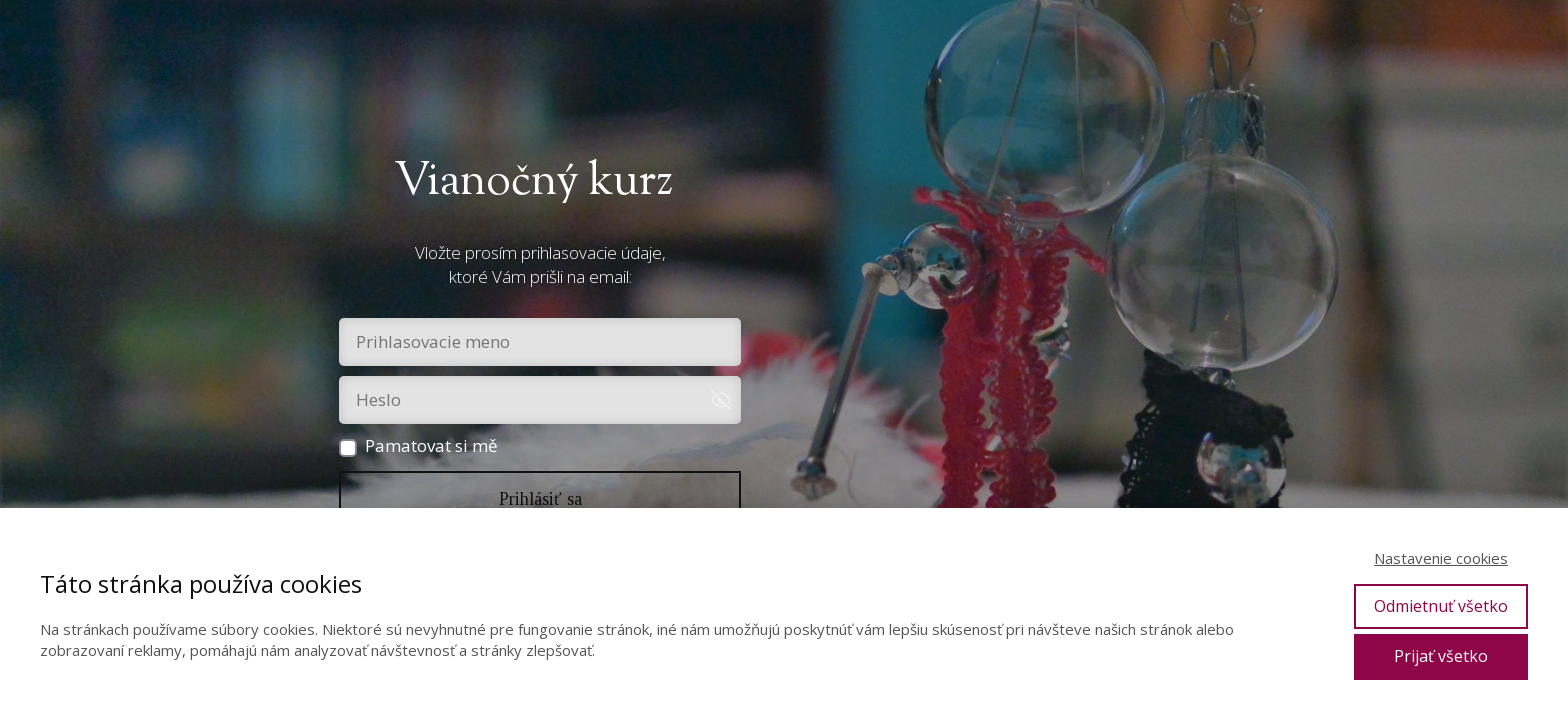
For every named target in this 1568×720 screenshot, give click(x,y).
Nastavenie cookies (1441, 558)
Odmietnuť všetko (1441, 606)
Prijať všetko (1441, 656)
